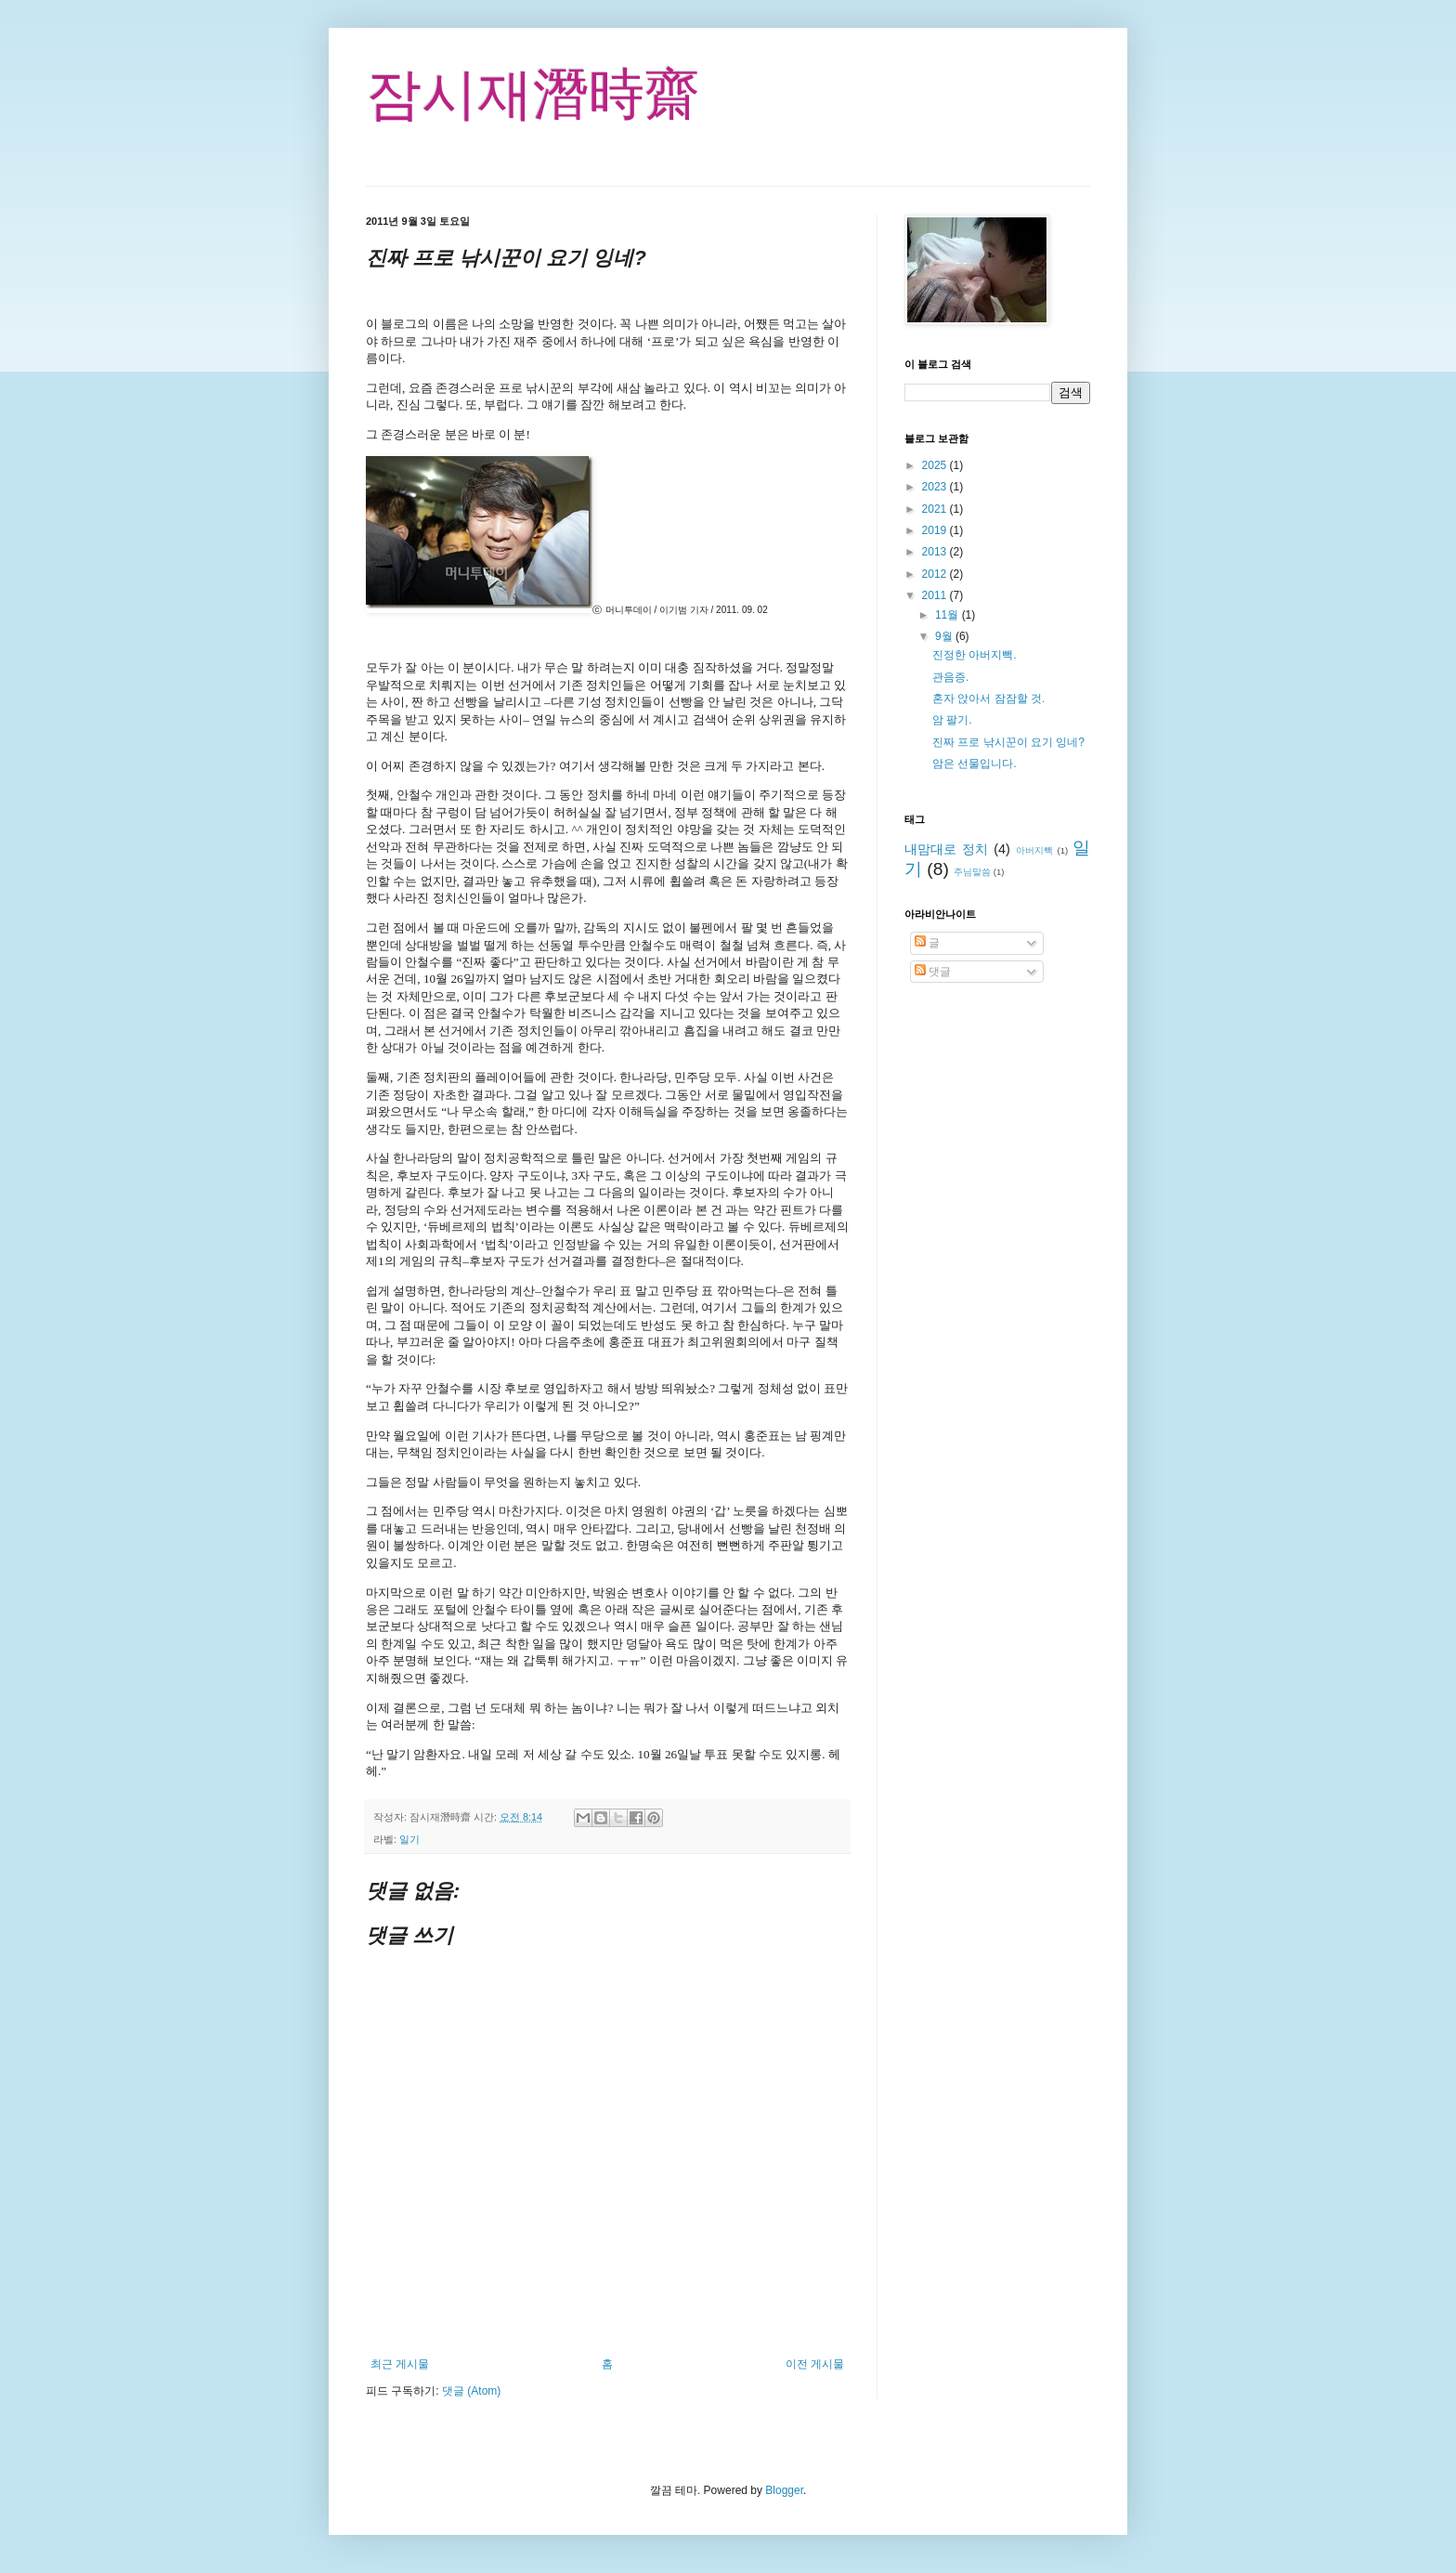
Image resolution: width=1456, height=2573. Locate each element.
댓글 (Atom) (471, 2390)
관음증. (950, 677)
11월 (948, 614)
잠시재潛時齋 (533, 94)
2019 (936, 530)
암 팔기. (952, 719)
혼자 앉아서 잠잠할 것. (988, 698)
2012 (936, 574)
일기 (409, 1839)
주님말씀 (972, 872)
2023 (936, 486)
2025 (936, 465)
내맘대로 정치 (946, 849)
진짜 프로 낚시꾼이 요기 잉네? (1008, 742)
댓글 (933, 971)
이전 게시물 (815, 2364)
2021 (936, 509)
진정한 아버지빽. (974, 654)
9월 (945, 636)
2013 (936, 551)
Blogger (784, 2490)
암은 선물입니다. (974, 763)
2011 (936, 595)
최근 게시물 (399, 2364)
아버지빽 (1034, 850)
